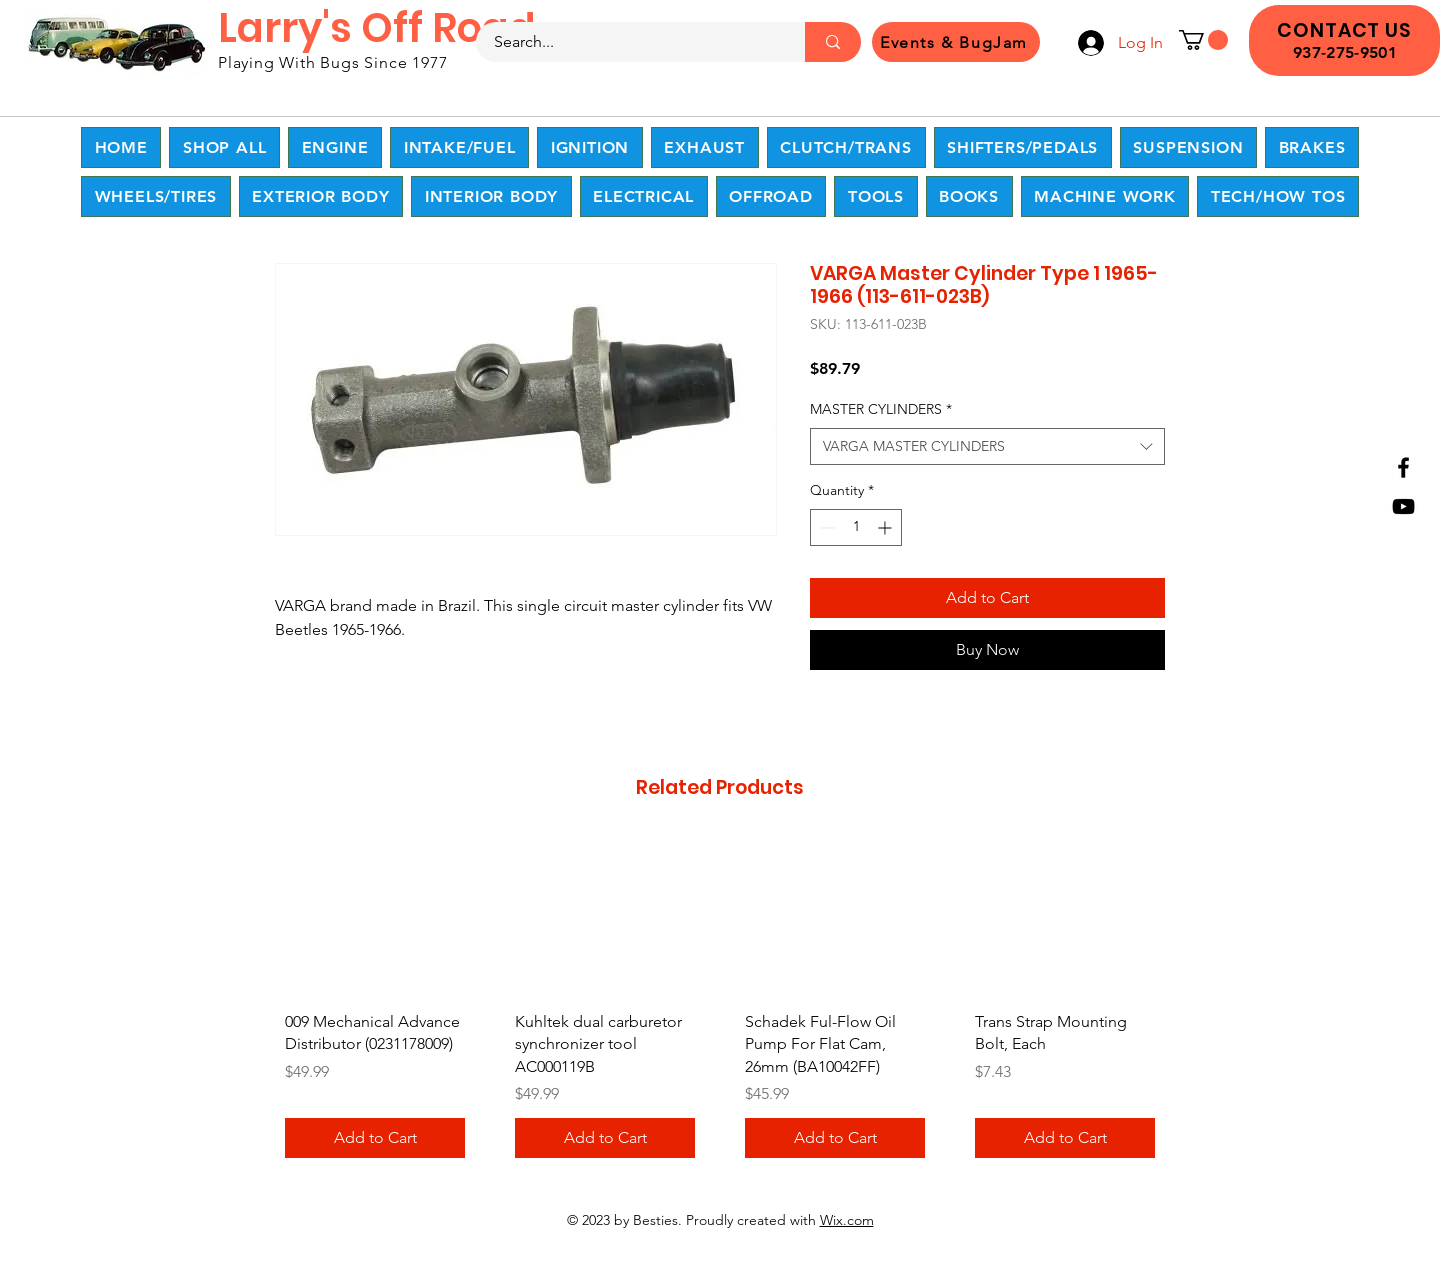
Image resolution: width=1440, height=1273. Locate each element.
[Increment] (886, 527)
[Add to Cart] (375, 1138)
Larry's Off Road (377, 28)
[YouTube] (1403, 506)
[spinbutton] (856, 527)
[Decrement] (825, 527)
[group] (720, 1005)
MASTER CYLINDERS (881, 409)
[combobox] (987, 447)
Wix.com (847, 1220)
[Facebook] (1403, 467)
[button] (1203, 40)
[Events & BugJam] (956, 42)
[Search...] (628, 42)
